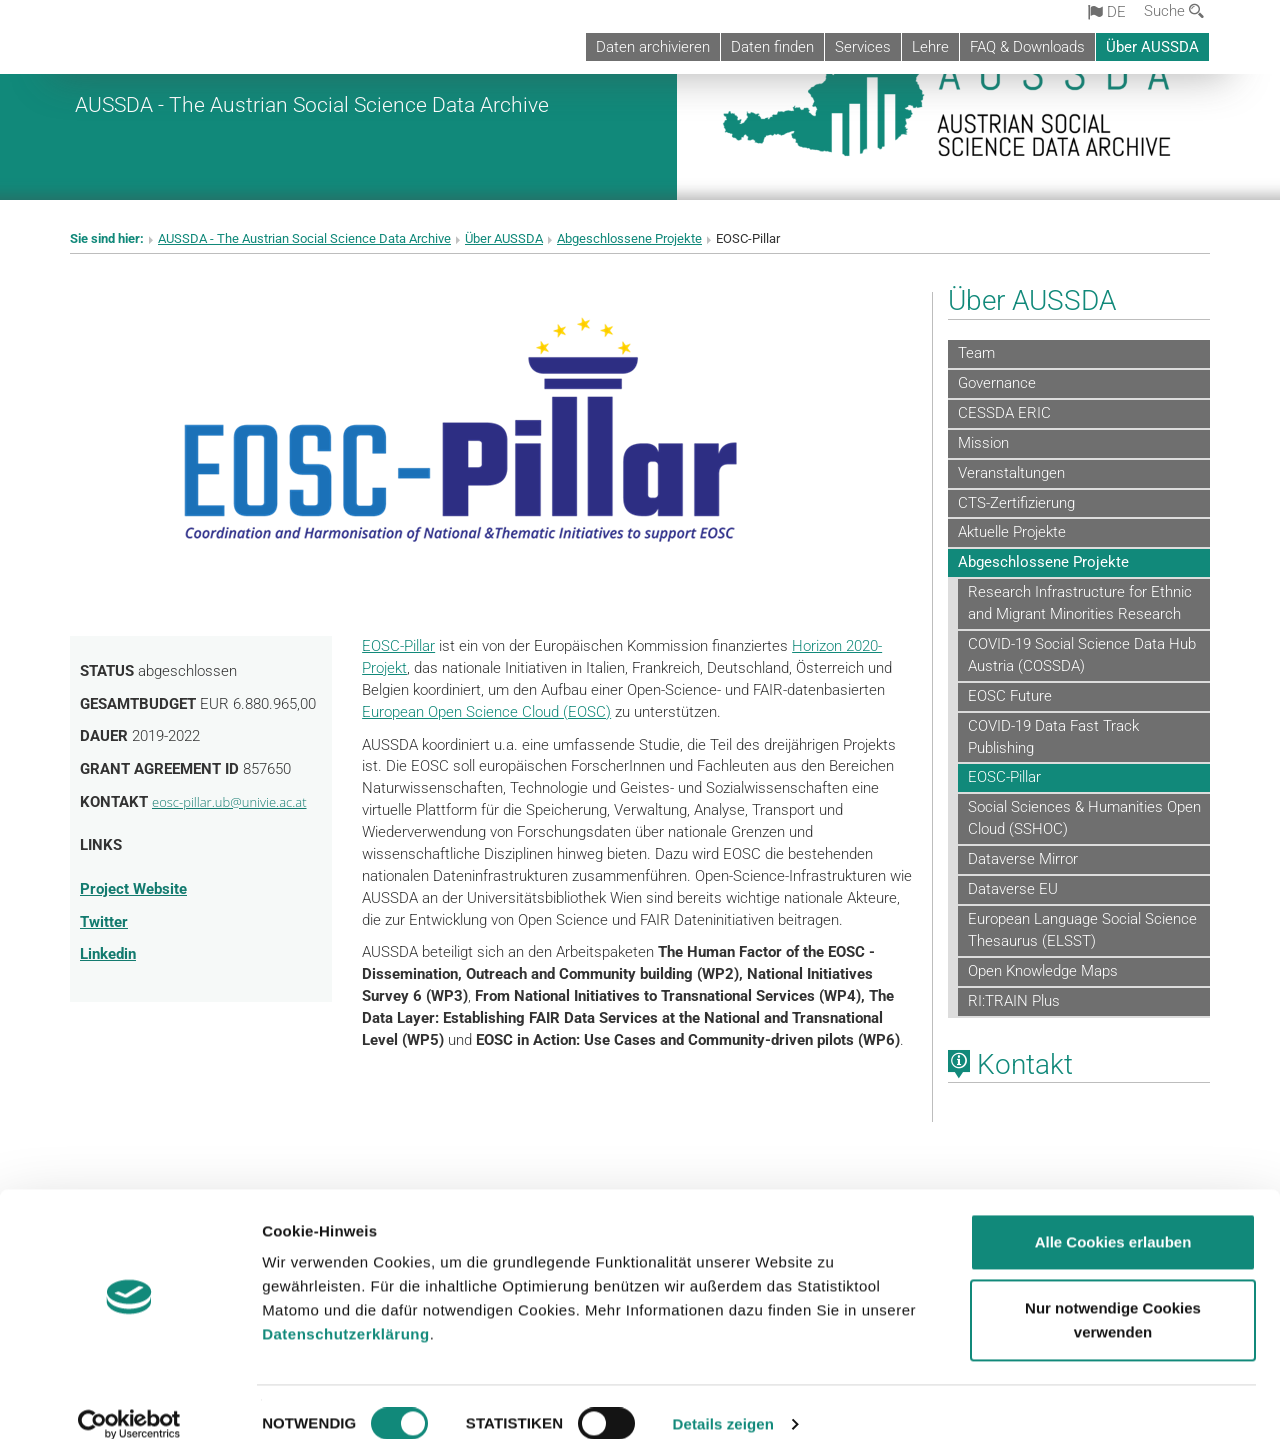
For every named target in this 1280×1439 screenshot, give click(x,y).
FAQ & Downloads (1027, 47)
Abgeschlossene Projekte (629, 238)
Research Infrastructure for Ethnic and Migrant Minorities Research (1080, 603)
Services (863, 47)
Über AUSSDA (1152, 47)
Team (976, 353)
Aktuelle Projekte (1012, 532)
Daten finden (772, 47)
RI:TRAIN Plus (1014, 1001)
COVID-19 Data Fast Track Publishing (1053, 737)
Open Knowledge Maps (1043, 971)
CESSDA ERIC (1004, 413)
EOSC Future (1010, 696)
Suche (1174, 11)
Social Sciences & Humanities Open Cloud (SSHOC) (1084, 818)
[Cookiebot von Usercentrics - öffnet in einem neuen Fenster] (129, 1400)
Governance (997, 383)
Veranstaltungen (1011, 473)
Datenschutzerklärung (346, 1309)
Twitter (104, 922)
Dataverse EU (1013, 889)
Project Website (133, 889)
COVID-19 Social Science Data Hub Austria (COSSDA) (1082, 655)
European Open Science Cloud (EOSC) (486, 712)
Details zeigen (723, 1399)
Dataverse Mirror (1023, 859)
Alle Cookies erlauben (1113, 1217)
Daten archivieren (653, 47)
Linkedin (108, 954)
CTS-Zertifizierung (1016, 503)
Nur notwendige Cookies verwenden (1113, 1295)
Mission (983, 443)
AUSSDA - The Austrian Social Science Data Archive (312, 104)
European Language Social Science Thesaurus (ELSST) (1082, 930)
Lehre (930, 47)
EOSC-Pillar (398, 646)
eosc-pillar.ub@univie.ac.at (229, 802)
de (1107, 12)
